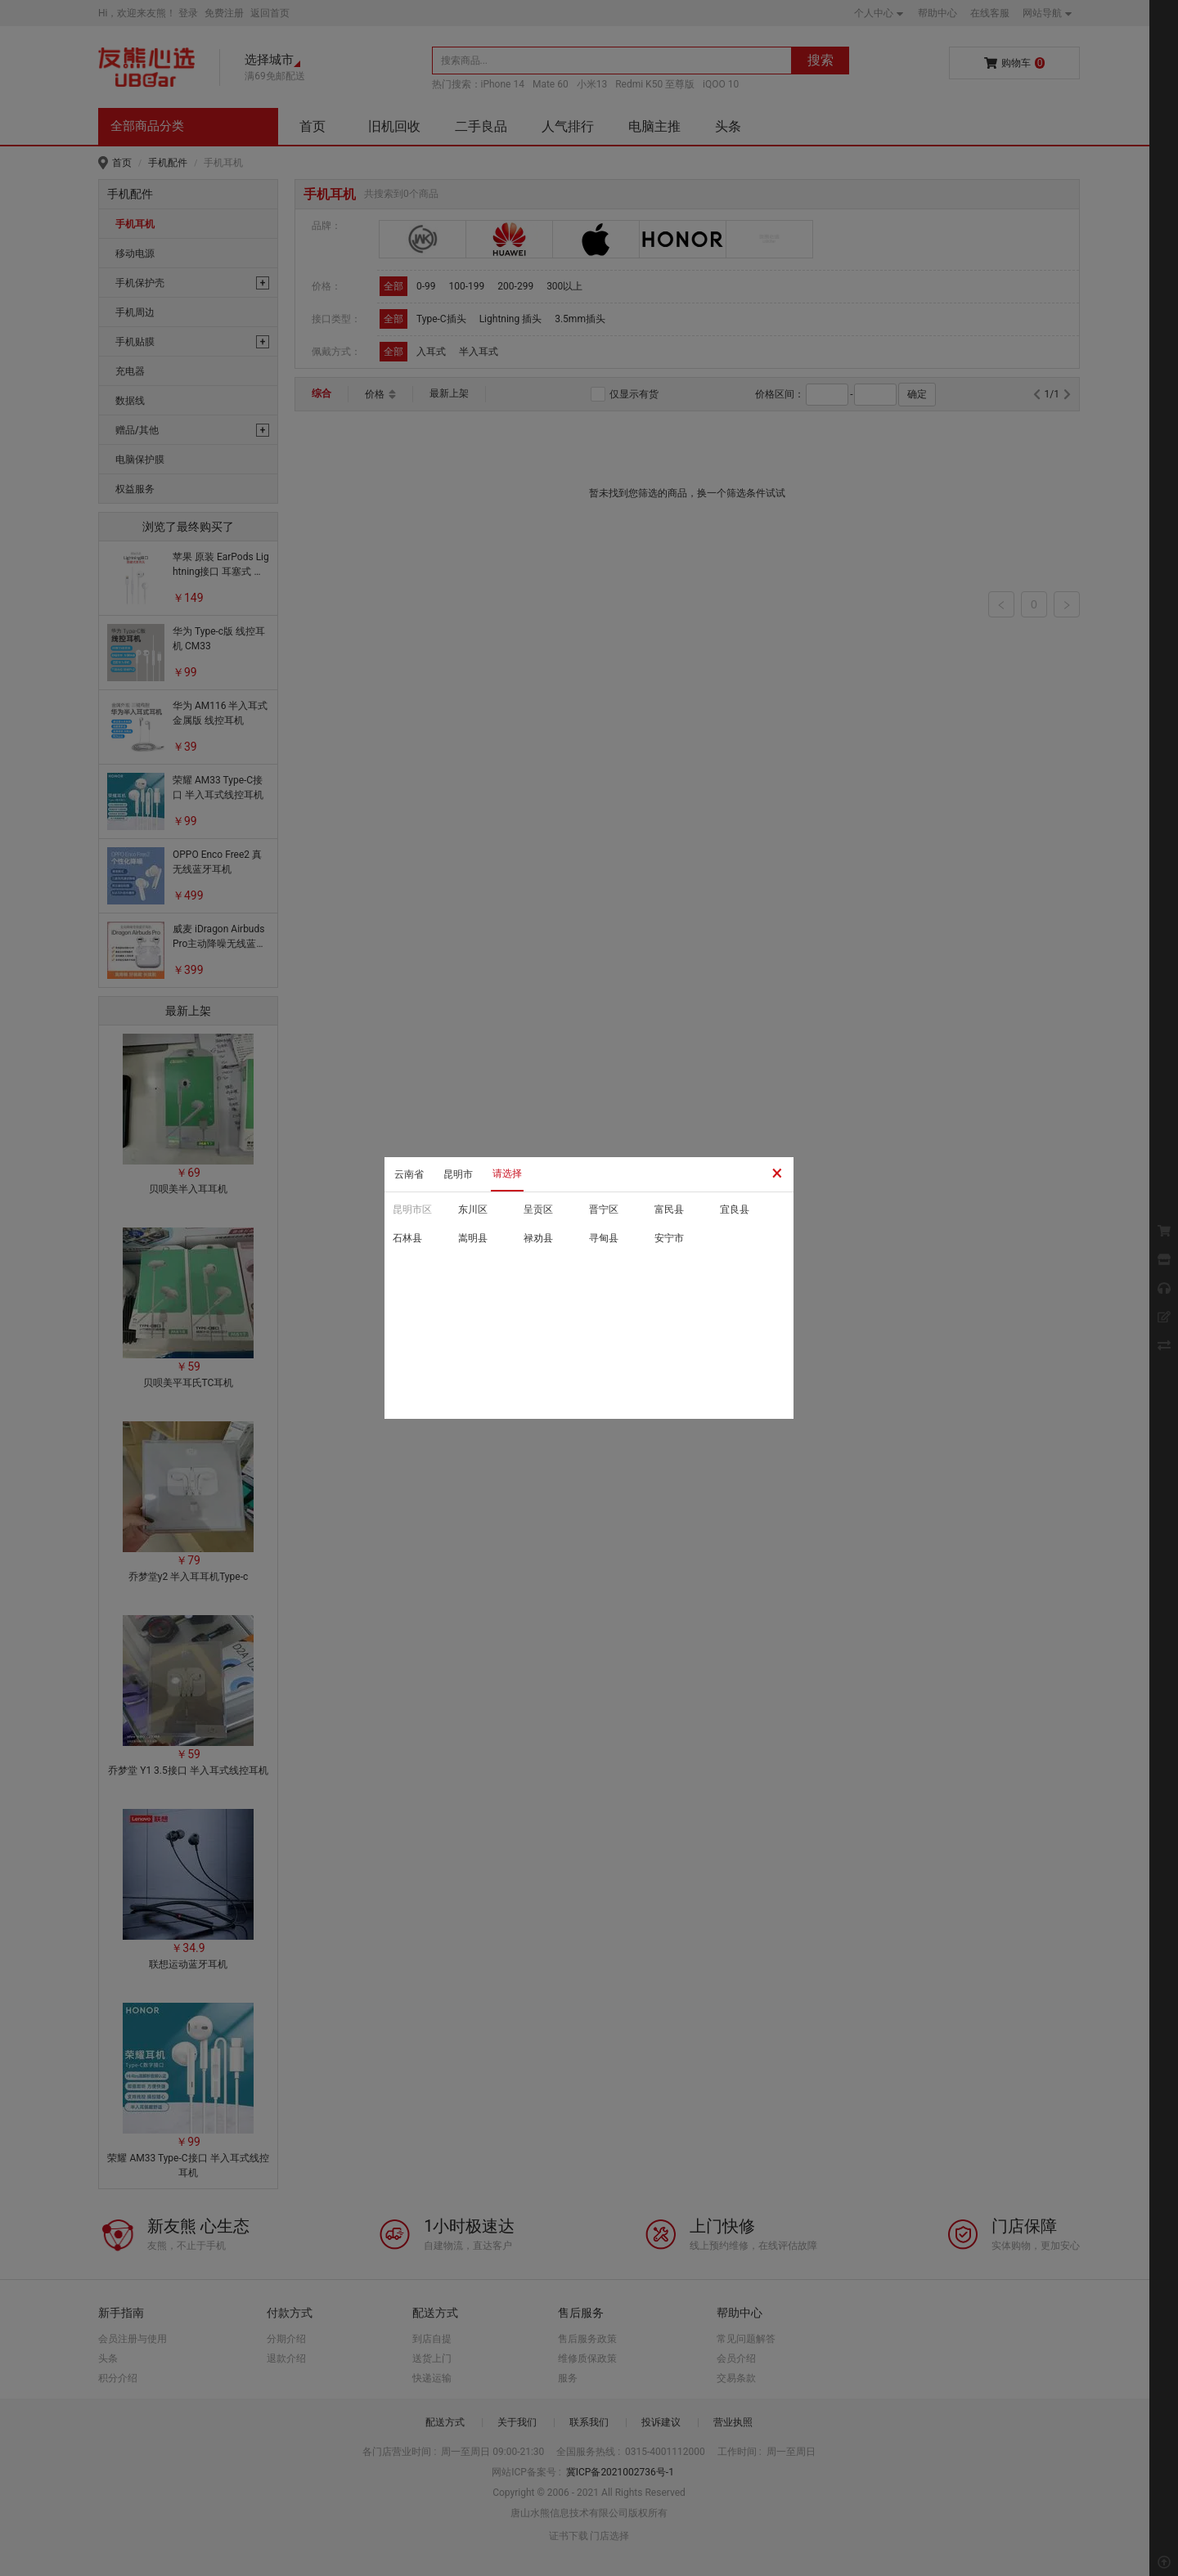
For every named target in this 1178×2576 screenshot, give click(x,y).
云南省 (409, 1174)
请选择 (507, 1173)
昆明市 (458, 1174)
